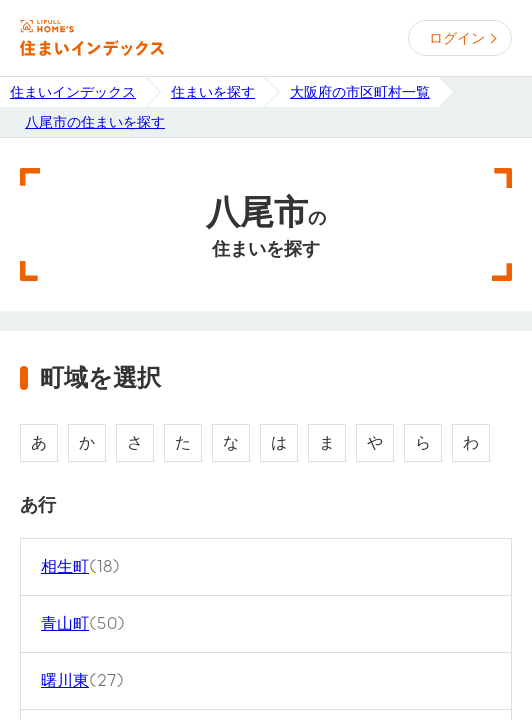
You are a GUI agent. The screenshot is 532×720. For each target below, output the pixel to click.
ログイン (457, 38)
